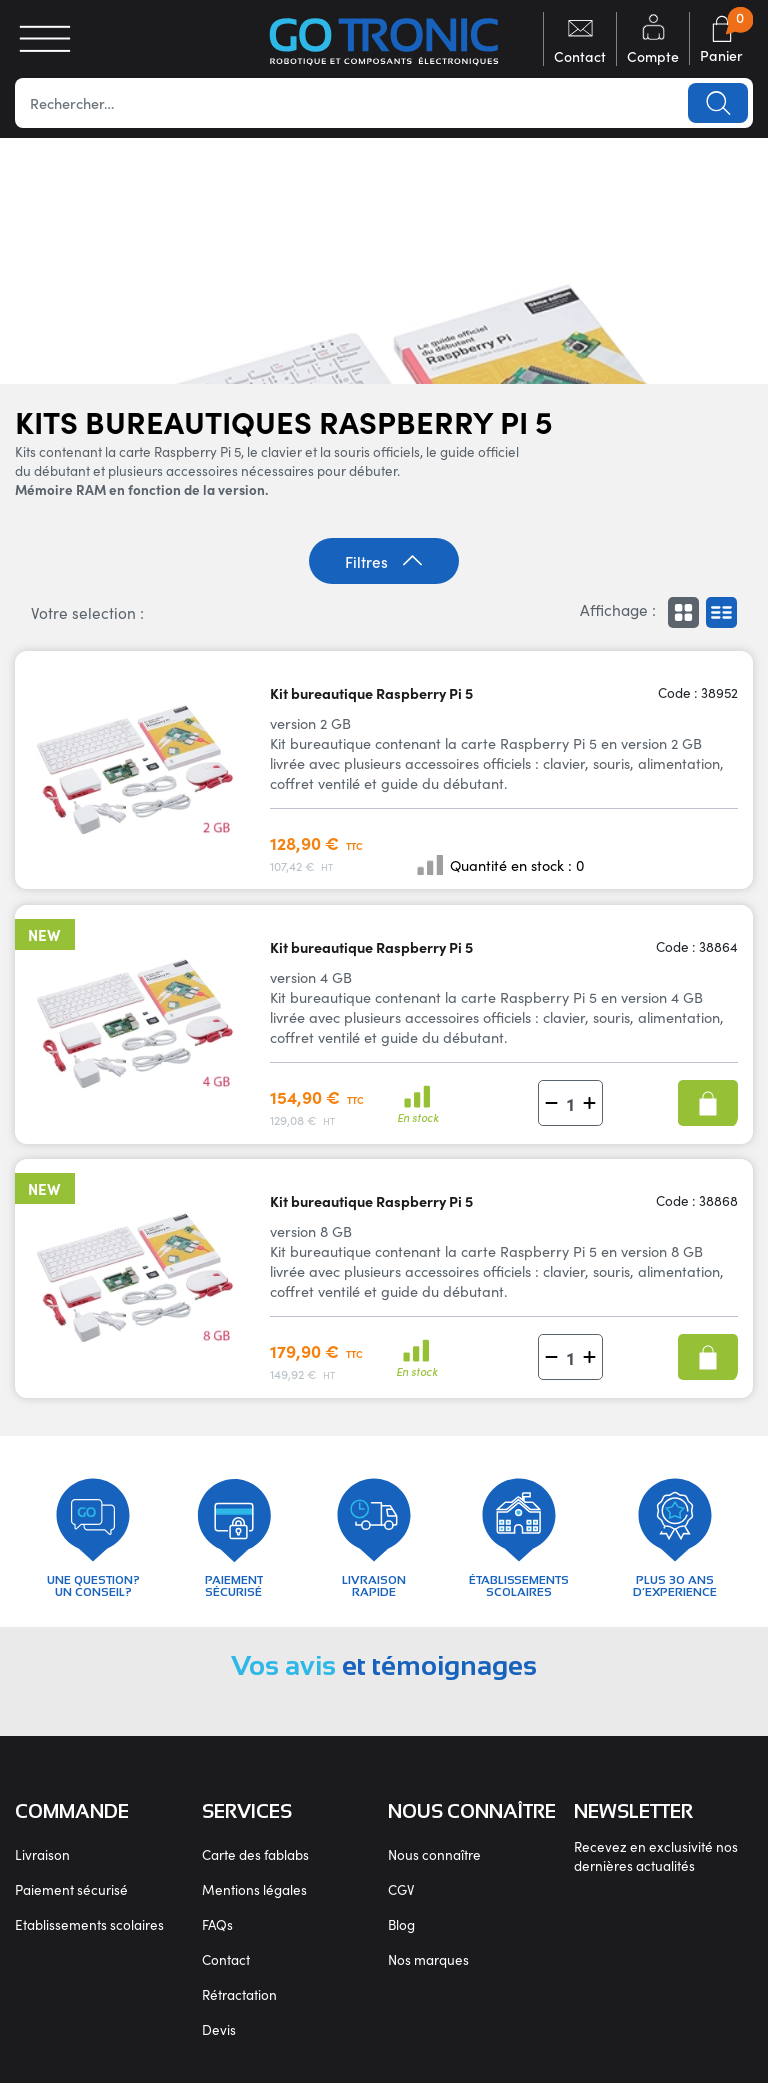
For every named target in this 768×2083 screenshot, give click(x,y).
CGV (401, 1889)
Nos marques (428, 1959)
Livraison (42, 1854)
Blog (401, 1924)
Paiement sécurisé (71, 1889)
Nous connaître (434, 1854)
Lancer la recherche (718, 103)
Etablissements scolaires (89, 1924)
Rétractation (239, 1994)
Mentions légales (254, 1889)
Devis (219, 2029)
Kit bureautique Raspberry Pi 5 (371, 693)
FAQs (217, 1924)
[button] (551, 1103)
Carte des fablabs (255, 1854)
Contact (226, 1959)
